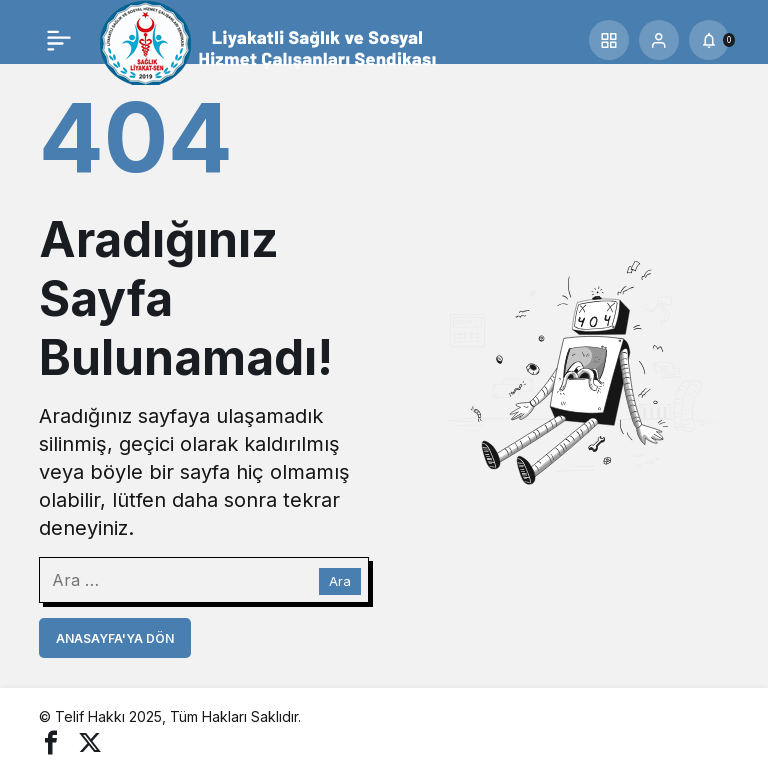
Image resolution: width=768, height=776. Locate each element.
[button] (609, 40)
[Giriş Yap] (659, 40)
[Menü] (59, 40)
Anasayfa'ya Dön (115, 638)
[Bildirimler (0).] (709, 40)
